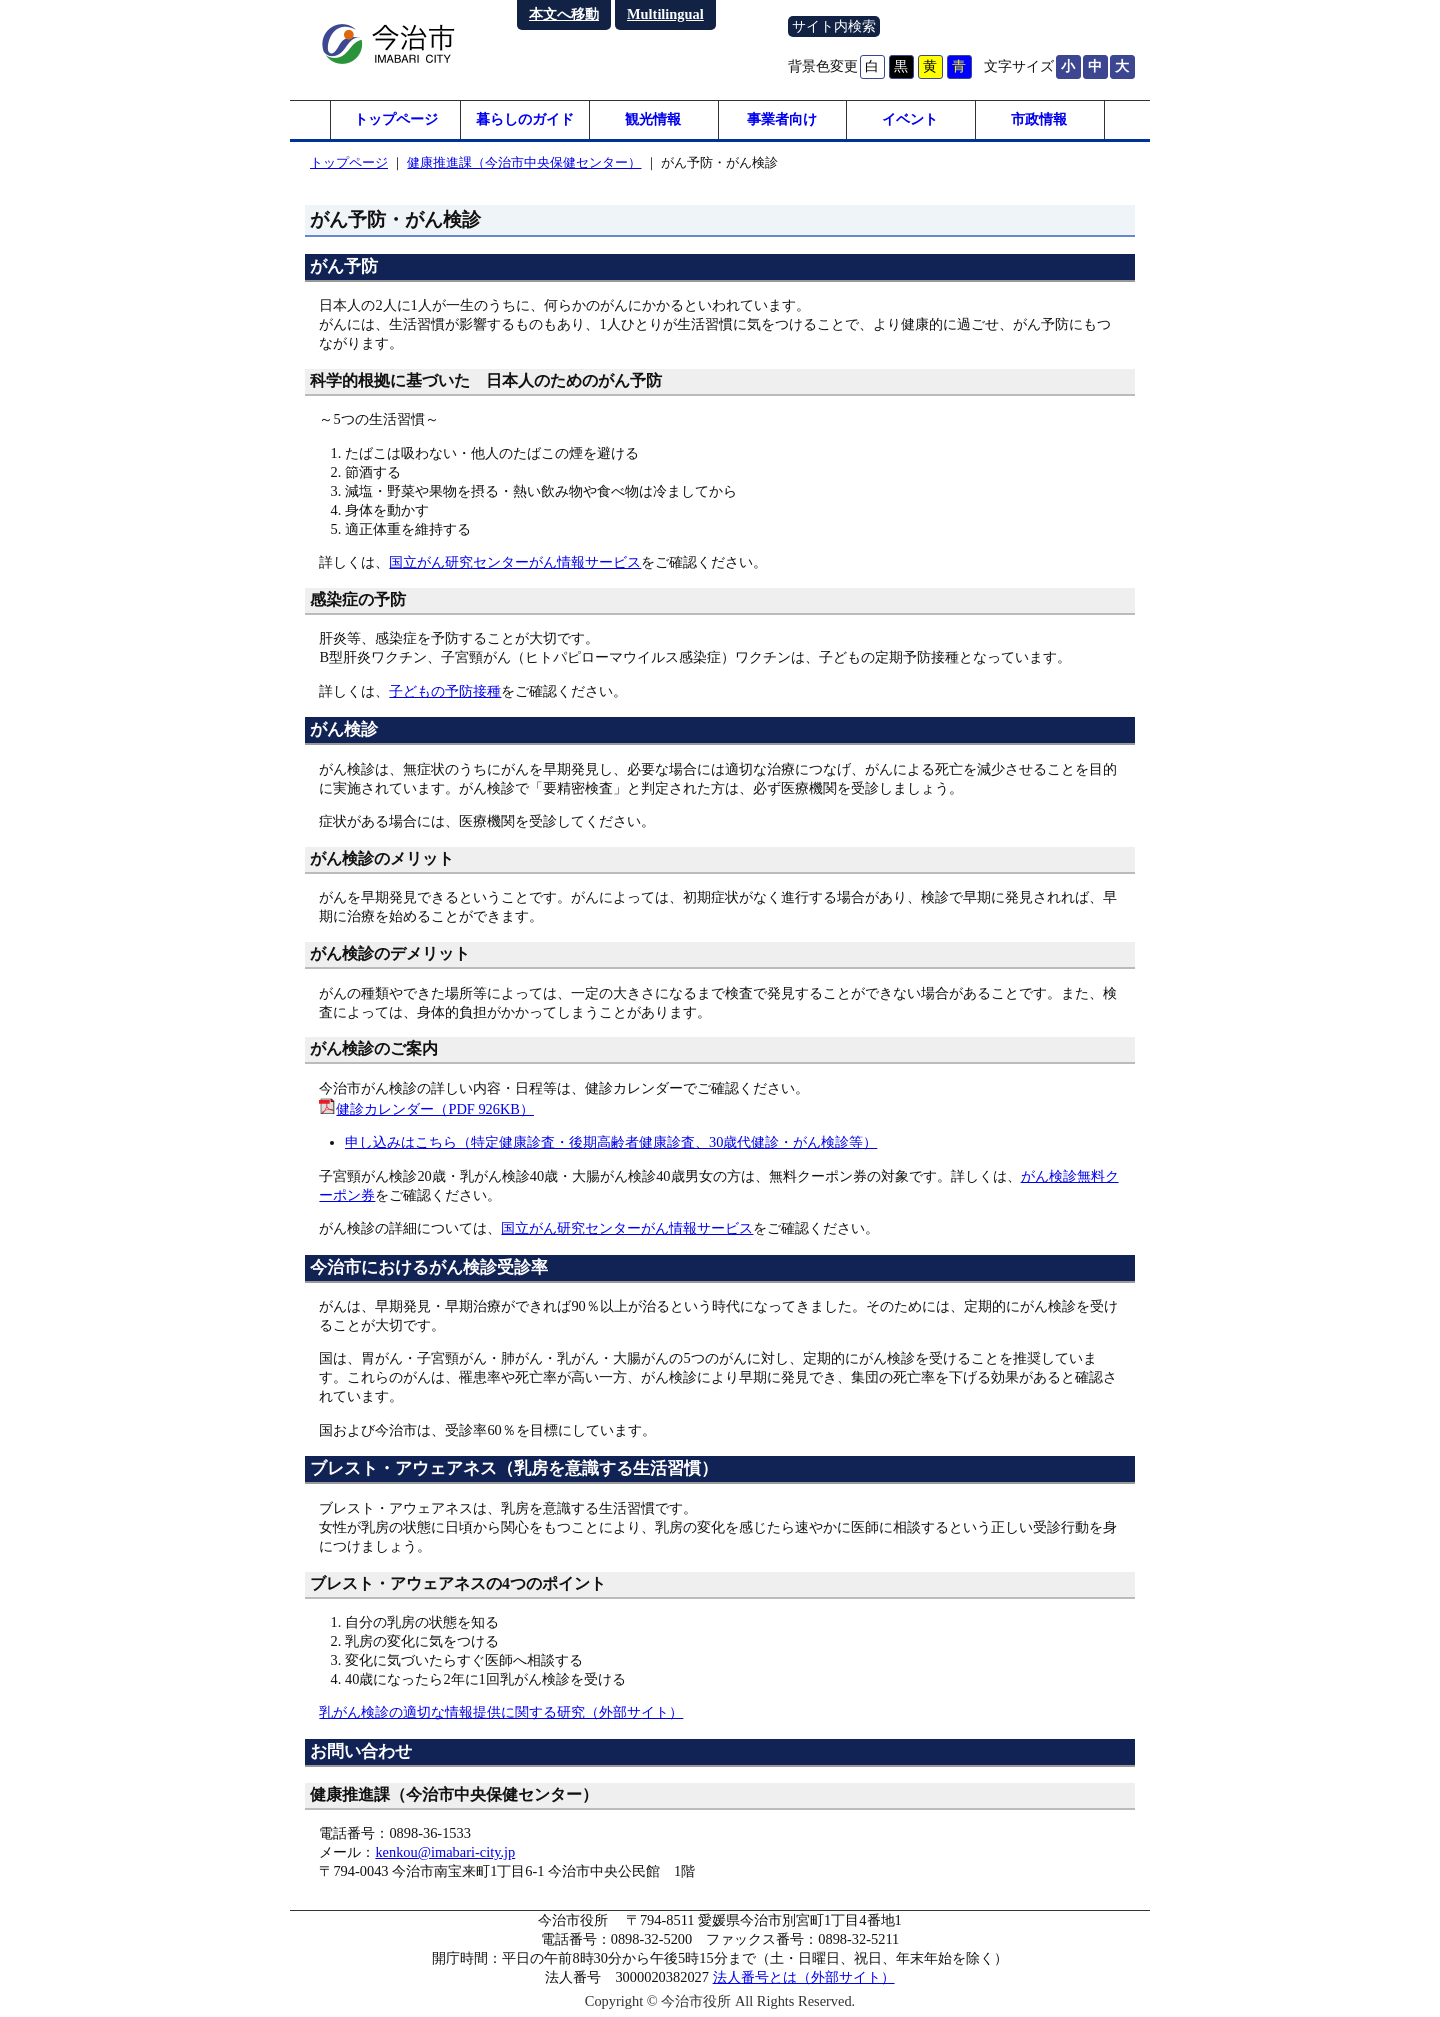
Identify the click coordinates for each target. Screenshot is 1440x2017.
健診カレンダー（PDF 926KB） (435, 1110)
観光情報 (653, 120)
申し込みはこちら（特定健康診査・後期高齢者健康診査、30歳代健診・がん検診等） (611, 1143)
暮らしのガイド (525, 120)
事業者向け (782, 120)
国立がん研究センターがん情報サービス (515, 563)
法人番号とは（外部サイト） (804, 1978)
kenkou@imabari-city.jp (445, 1853)
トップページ (396, 120)
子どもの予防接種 (445, 692)
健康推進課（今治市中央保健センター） (524, 163)
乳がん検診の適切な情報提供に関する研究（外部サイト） (501, 1713)
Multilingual (665, 14)
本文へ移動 (564, 14)
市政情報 (1039, 120)
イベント (910, 120)
